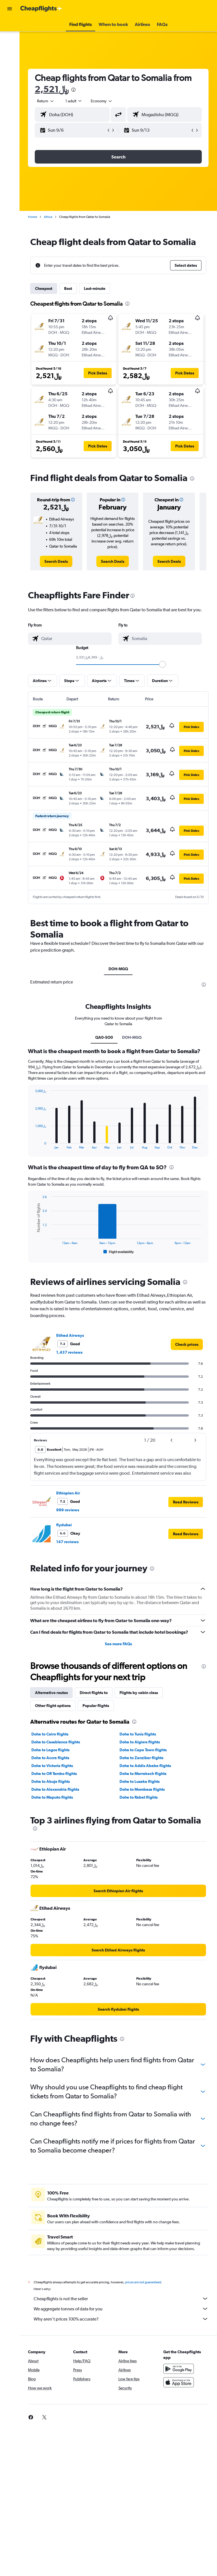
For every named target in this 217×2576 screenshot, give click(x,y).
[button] (9, 9)
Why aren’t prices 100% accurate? (121, 2318)
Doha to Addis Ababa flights (145, 1765)
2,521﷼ (52, 89)
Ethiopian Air (68, 1493)
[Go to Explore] (9, 49)
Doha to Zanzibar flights (141, 1757)
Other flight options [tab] (53, 1705)
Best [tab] (68, 288)
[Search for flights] (9, 26)
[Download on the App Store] (178, 2382)
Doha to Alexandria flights (55, 1789)
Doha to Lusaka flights (140, 1781)
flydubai (64, 1525)
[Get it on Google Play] (178, 2369)
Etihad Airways (70, 1335)
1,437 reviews (69, 1352)
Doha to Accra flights (50, 1757)
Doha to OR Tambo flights (54, 1773)
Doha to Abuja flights (50, 1781)
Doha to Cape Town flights (143, 1750)
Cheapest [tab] (43, 288)
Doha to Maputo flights (52, 1797)
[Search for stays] (9, 37)
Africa (48, 217)
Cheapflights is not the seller (121, 2298)
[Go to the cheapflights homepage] (41, 9)
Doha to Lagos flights (50, 1750)
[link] (56, 561)
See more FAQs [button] (118, 1644)
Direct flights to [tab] (94, 1692)
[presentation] (73, 89)
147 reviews (67, 1542)
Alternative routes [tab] (51, 1692)
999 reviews (67, 1510)
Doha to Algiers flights (140, 1742)
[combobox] (102, 101)
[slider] (162, 664)
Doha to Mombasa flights (142, 1789)
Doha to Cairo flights (49, 1734)
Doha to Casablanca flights (55, 1742)
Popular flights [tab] (96, 1705)
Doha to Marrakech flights (143, 1773)
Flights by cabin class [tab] (139, 1692)
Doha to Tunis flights (138, 1734)
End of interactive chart (32, 1144)
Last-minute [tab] (94, 288)
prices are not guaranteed (143, 2282)
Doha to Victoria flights (52, 1765)
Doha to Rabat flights (139, 1797)
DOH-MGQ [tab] (118, 969)
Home (32, 217)
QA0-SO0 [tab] (104, 1037)
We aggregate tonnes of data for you (121, 2308)
